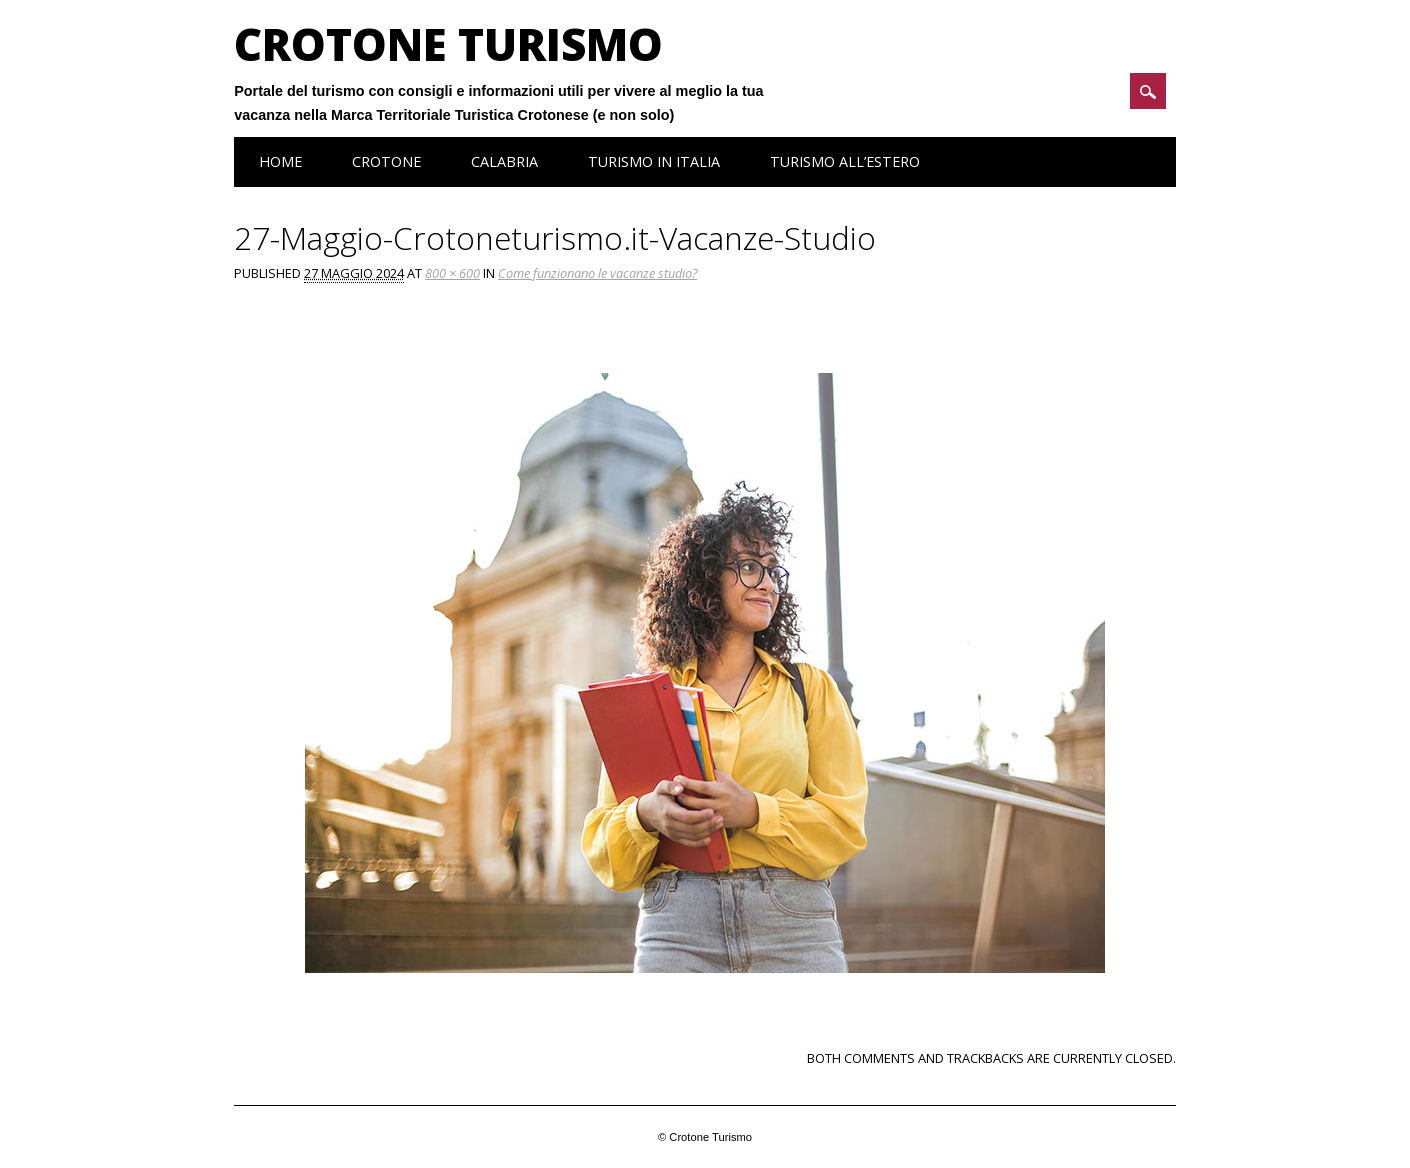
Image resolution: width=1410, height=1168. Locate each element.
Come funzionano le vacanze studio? (597, 273)
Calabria (504, 161)
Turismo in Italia (654, 161)
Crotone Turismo (448, 44)
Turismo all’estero (845, 161)
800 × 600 (452, 273)
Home (280, 161)
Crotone (386, 161)
